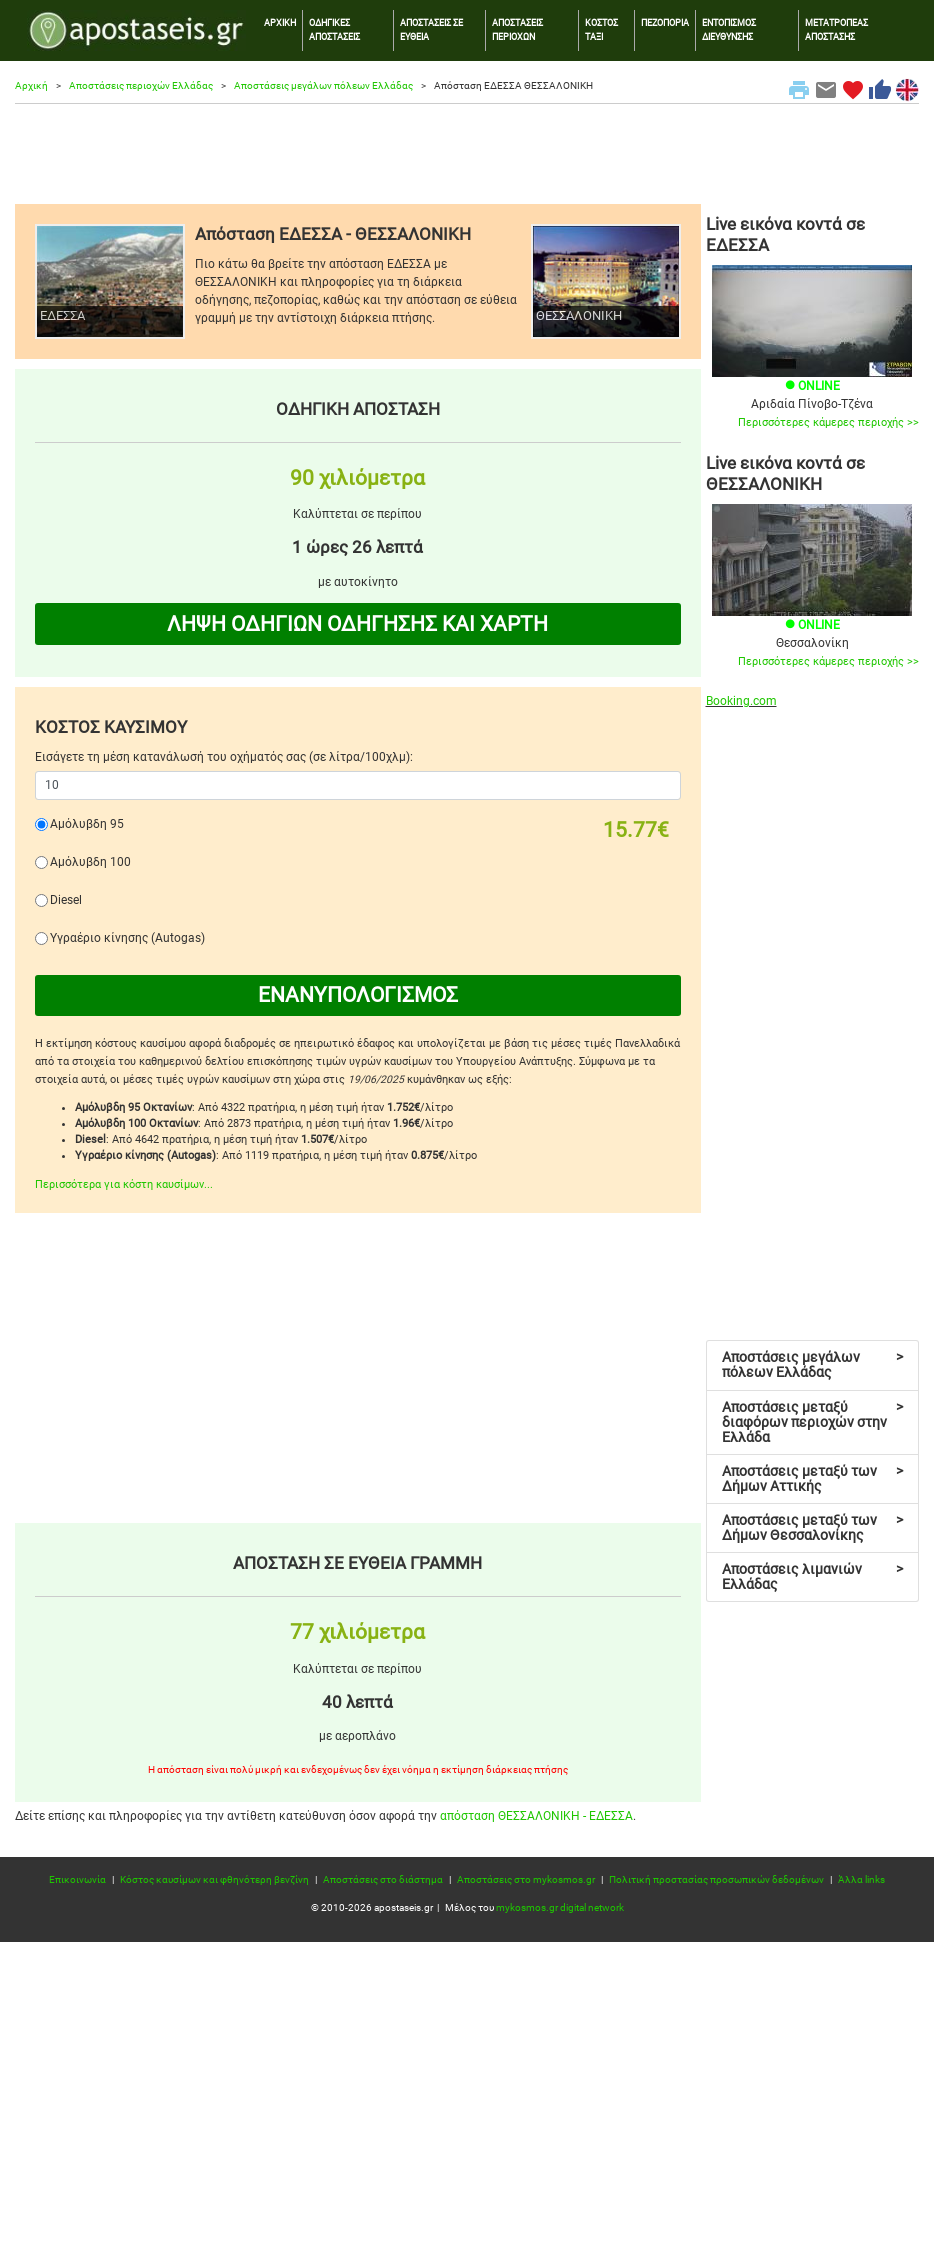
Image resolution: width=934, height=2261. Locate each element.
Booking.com (741, 701)
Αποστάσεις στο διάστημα (383, 1879)
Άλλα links (861, 1879)
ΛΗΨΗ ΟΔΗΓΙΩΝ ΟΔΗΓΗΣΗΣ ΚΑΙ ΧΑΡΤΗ (357, 624)
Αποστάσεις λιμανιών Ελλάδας (813, 1576)
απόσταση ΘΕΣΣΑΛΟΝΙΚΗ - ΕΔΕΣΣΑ (536, 1816)
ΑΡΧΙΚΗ (280, 22)
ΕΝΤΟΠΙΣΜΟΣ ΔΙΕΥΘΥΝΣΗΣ (729, 29)
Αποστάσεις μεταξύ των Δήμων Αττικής (813, 1478)
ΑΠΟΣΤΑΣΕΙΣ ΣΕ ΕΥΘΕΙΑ (431, 29)
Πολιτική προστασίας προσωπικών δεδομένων (716, 1879)
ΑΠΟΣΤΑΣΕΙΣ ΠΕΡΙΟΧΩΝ (517, 29)
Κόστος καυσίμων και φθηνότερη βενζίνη (214, 1879)
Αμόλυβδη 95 (87, 824)
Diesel (66, 900)
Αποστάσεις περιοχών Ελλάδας (141, 85)
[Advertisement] (467, 154)
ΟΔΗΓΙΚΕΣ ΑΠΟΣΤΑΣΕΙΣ (334, 29)
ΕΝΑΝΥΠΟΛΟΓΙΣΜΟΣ (358, 995)
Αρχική (31, 85)
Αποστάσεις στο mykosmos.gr (526, 1879)
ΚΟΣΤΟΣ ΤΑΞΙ (601, 29)
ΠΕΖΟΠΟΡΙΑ (665, 22)
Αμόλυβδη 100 (90, 862)
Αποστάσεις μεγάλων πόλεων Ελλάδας (323, 85)
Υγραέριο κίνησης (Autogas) (127, 938)
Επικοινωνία (77, 1879)
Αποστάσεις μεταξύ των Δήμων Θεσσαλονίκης (813, 1527)
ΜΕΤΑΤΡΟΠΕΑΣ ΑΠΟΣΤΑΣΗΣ (836, 29)
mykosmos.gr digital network (560, 1907)
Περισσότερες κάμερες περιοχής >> (828, 422)
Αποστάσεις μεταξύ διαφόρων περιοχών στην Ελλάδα (813, 1422)
